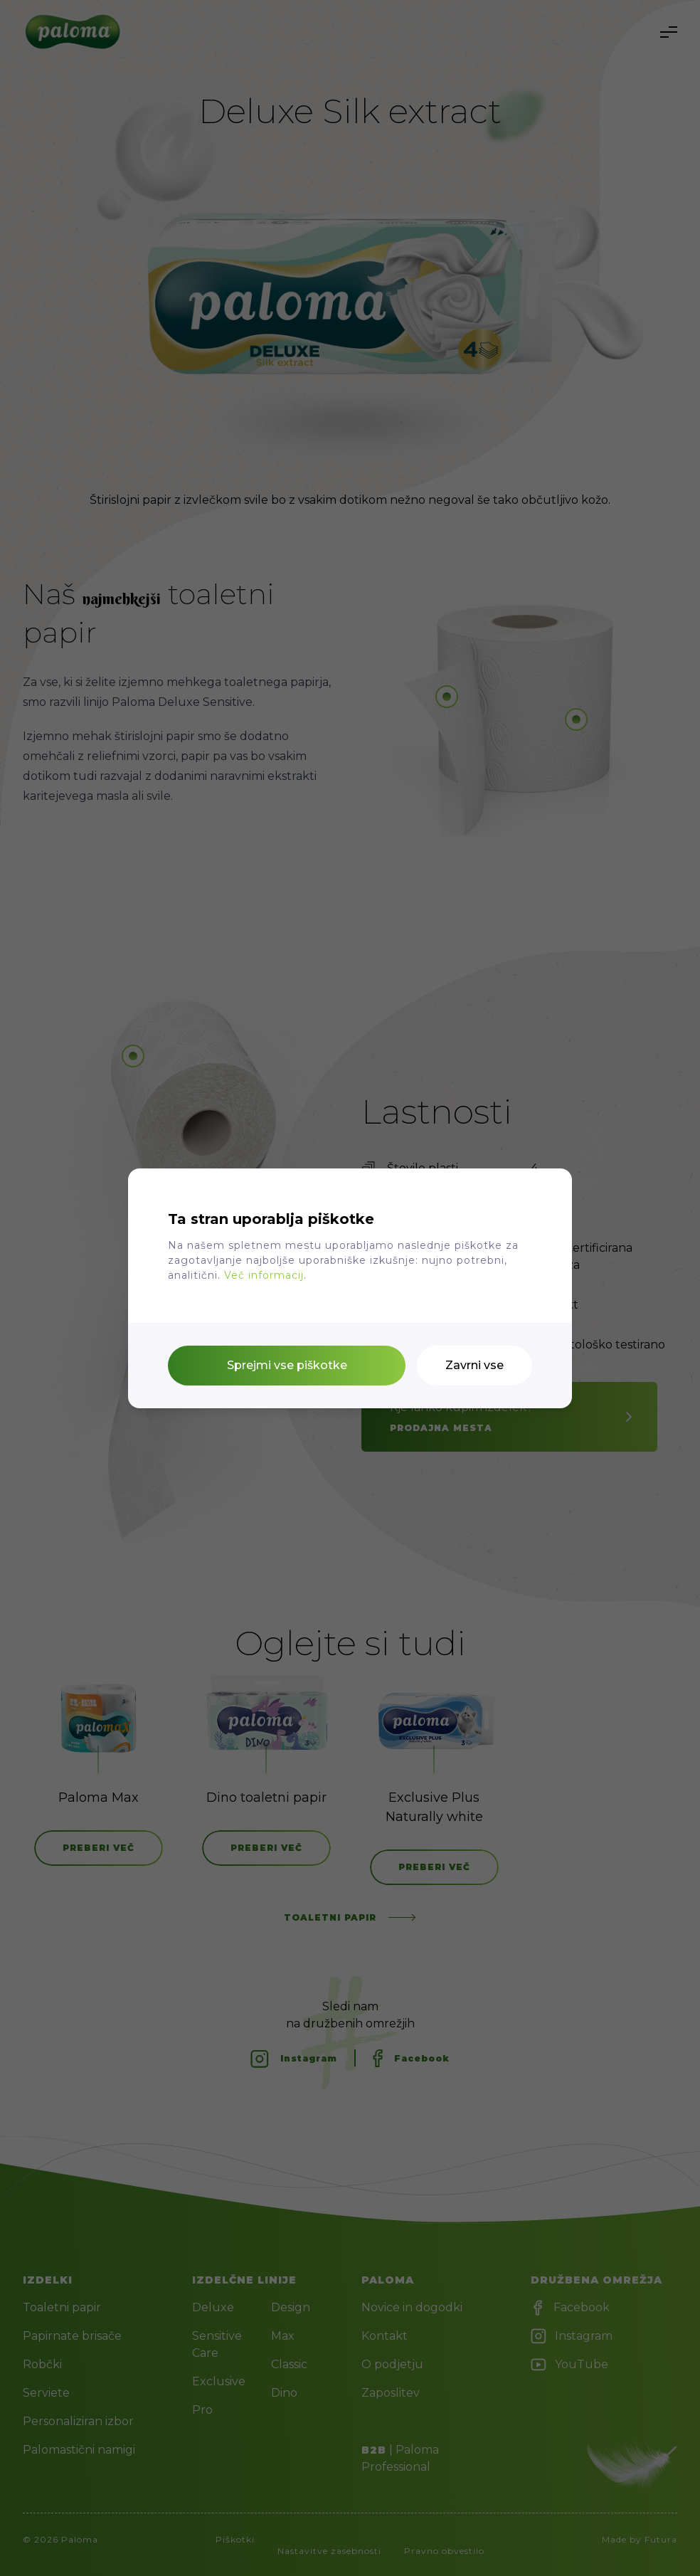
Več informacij (264, 1275)
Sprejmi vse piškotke (287, 1365)
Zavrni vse (474, 1365)
